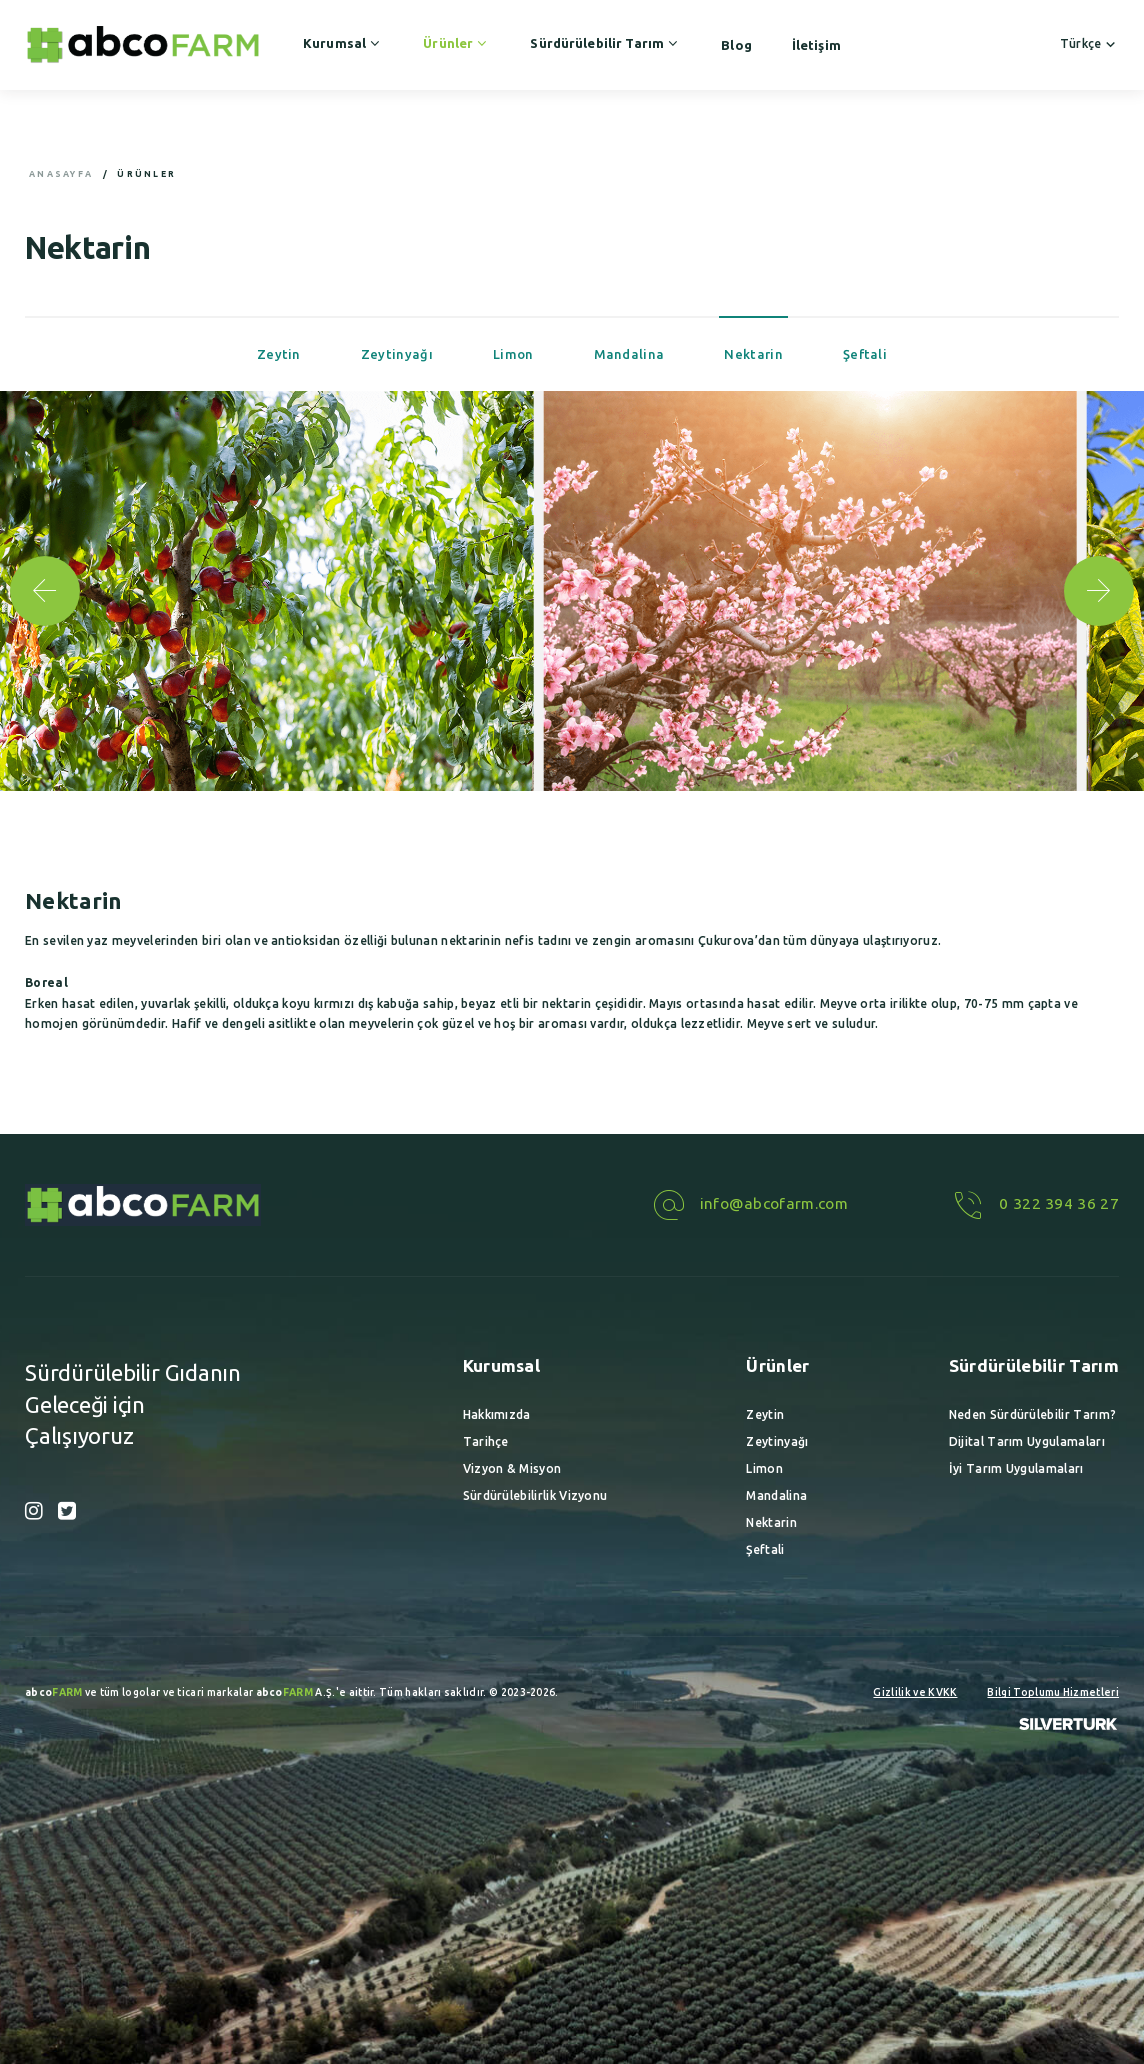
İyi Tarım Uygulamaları (1016, 1468)
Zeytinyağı (397, 354)
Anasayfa (61, 174)
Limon (513, 354)
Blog (736, 45)
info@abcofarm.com (748, 1203)
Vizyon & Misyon (512, 1468)
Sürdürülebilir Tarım (605, 43)
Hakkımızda (497, 1414)
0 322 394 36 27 (1033, 1203)
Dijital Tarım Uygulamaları (1027, 1441)
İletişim (816, 45)
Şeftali (865, 354)
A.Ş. (296, 1692)
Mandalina (629, 354)
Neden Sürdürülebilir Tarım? (1032, 1414)
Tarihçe (486, 1441)
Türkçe (1089, 43)
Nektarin (753, 354)
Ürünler (456, 43)
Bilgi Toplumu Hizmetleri (1053, 1692)
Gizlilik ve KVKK (915, 1692)
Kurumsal (343, 43)
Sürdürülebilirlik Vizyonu (535, 1495)
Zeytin (279, 354)
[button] (1099, 591)
